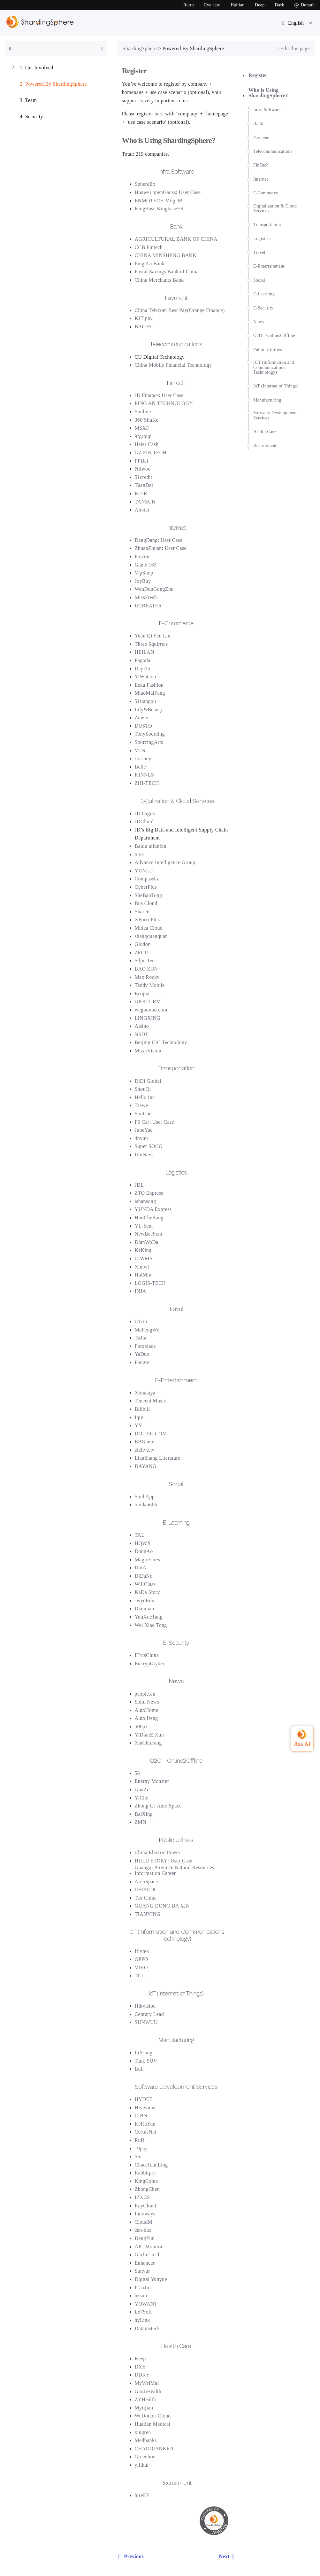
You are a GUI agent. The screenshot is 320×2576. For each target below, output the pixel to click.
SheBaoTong (148, 895)
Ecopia (142, 993)
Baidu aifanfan (150, 846)
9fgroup (143, 436)
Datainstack (147, 2328)
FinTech (261, 165)
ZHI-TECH (147, 783)
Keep (140, 2358)
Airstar (142, 509)
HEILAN (145, 652)
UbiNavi (144, 1154)
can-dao (143, 2230)
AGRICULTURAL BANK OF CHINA (176, 239)
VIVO (141, 1967)
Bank (258, 123)
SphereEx (145, 184)
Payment (261, 137)
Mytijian (144, 2407)
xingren (143, 2432)
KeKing (143, 1250)
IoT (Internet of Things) (276, 386)
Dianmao (144, 1608)
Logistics (261, 238)
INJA (140, 1291)
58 (137, 1773)
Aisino (142, 1026)
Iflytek (142, 1951)
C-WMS (144, 1258)
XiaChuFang (148, 1742)
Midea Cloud (149, 928)
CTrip (141, 1321)
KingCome (146, 2181)
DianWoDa (146, 1242)
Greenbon (145, 2456)
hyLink (142, 2320)
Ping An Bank (150, 263)
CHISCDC (146, 1889)
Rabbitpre (145, 2172)
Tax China (146, 1898)
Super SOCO (149, 1146)
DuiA (141, 1567)
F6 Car (142, 1122)
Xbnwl (142, 1266)
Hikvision (145, 2006)
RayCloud (145, 2205)
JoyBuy (143, 581)
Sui (138, 2156)
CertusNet (145, 2132)
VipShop (144, 572)
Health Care (264, 431)
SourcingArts (149, 742)
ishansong (145, 1201)
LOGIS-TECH (150, 1283)
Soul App (145, 1496)
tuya (139, 854)
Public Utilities (267, 349)
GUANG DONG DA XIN (162, 1906)
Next (227, 2556)
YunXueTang (149, 1617)
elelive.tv (145, 1450)
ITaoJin (143, 2287)
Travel (259, 252)
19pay (141, 2148)
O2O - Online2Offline (274, 335)
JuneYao (144, 1130)
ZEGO (142, 952)
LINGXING (148, 1018)
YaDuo (142, 1354)
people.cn (145, 1694)
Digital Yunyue (151, 2279)
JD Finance (147, 395)
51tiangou (145, 701)
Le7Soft (143, 2311)
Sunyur (142, 2271)
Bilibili (142, 1409)
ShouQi (143, 1089)
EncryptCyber (150, 1663)
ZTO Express (149, 1193)
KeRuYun (145, 2124)
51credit (143, 477)
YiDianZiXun (149, 1734)
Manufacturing (267, 400)
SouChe (143, 1113)
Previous (130, 2556)
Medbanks (146, 2440)
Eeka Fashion (149, 685)
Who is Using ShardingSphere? (268, 92)
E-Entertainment (268, 266)
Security (26, 117)
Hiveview (145, 2107)
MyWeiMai (147, 2383)
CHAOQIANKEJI (154, 2448)
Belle (140, 766)
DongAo (144, 1551)
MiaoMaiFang (150, 693)
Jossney (143, 758)
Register (258, 75)
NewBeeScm (149, 1234)
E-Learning (264, 294)
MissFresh (146, 597)
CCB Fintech (149, 247)
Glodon (143, 944)
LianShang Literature (157, 1458)
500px (141, 1726)
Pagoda (142, 660)
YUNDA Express (153, 1209)
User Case (190, 192)
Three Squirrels (151, 644)
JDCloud (144, 821)
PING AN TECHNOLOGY (164, 403)
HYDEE (144, 2099)
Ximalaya (145, 1392)
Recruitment (265, 445)
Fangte (142, 1362)
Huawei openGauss (155, 192)
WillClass (145, 1584)
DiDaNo (144, 1576)
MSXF (142, 428)
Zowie (142, 717)
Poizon (142, 556)
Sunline (143, 411)
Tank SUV (146, 2061)
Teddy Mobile (150, 985)
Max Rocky (147, 977)
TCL (140, 1975)
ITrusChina (147, 1655)
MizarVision (148, 1050)
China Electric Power (157, 1852)
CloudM (143, 2222)
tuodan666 (146, 1504)
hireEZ (142, 2495)
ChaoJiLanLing (151, 2164)
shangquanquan (151, 936)
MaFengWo (147, 1329)
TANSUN (145, 501)
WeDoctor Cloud (153, 2415)
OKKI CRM (148, 1001)
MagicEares (147, 1559)
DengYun (145, 2238)
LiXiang (144, 2052)
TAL (140, 1535)
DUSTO (143, 726)
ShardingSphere (140, 48)
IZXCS (142, 2197)
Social (259, 280)
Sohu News (147, 1702)
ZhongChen (147, 2189)
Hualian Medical (153, 2424)
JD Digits (145, 813)
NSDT (142, 1034)
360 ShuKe (147, 420)
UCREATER (148, 605)
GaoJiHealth (148, 2391)
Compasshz (147, 878)
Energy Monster (152, 1781)
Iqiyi (140, 1417)
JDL (139, 1185)
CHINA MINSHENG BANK (166, 255)
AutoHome (146, 1710)
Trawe (141, 1105)
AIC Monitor (149, 2246)
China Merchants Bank (159, 280)
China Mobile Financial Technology (173, 365)
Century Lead (149, 2014)
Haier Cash (147, 444)
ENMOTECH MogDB (159, 200)
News (258, 321)
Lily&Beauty (149, 709)
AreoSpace (146, 1881)
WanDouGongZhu (154, 589)
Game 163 (146, 564)
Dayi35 (142, 668)
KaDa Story (147, 1592)
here (159, 113)
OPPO (141, 1959)
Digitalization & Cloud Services (275, 208)
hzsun (141, 2295)
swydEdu (145, 1600)
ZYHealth (145, 2399)
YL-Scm (144, 1226)
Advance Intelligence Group (165, 862)
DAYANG (145, 1466)
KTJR (141, 493)
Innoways (145, 2213)
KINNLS (144, 774)
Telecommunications (272, 151)
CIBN (141, 2115)
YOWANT (146, 2304)
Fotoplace (145, 1346)
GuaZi (142, 1789)
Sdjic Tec (145, 960)
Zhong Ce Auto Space (158, 1805)
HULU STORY (151, 1860)
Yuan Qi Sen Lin (153, 635)
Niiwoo (143, 469)
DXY (140, 2366)
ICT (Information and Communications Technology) (273, 367)
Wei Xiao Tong (151, 1625)
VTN (140, 750)
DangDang (146, 540)
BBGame (145, 1441)
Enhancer (145, 2263)
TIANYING (148, 1914)
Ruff (139, 2140)
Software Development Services (275, 415)
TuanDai (144, 485)
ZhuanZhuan (148, 548)
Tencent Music (150, 1400)
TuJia (141, 1337)
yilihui (142, 2465)
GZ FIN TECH (151, 452)
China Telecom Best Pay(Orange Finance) (180, 310)
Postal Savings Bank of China (167, 271)
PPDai (142, 461)
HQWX (143, 1543)
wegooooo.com (151, 1009)
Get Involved (31, 68)
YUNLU (144, 870)
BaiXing (144, 1814)
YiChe (142, 1797)
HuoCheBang (149, 1217)
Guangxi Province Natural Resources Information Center (174, 1870)
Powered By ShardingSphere (48, 84)
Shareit (142, 911)
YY (138, 1425)
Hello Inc (145, 1097)
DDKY (142, 2374)
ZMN (141, 1822)
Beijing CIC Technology (161, 1042)
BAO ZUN (146, 969)
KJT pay (144, 318)
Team (23, 101)
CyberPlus (146, 887)
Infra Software (267, 109)
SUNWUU (146, 2022)
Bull (139, 2069)
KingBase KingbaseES (159, 208)
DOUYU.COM (151, 1433)
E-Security (263, 308)
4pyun (141, 1138)
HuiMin (143, 1274)
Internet (260, 179)
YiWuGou (145, 676)
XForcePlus (147, 919)
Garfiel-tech (148, 2254)
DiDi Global (148, 1081)
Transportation (267, 224)
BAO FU (144, 326)
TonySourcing (150, 734)
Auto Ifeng (146, 1718)
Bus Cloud (146, 903)
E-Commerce (265, 193)
